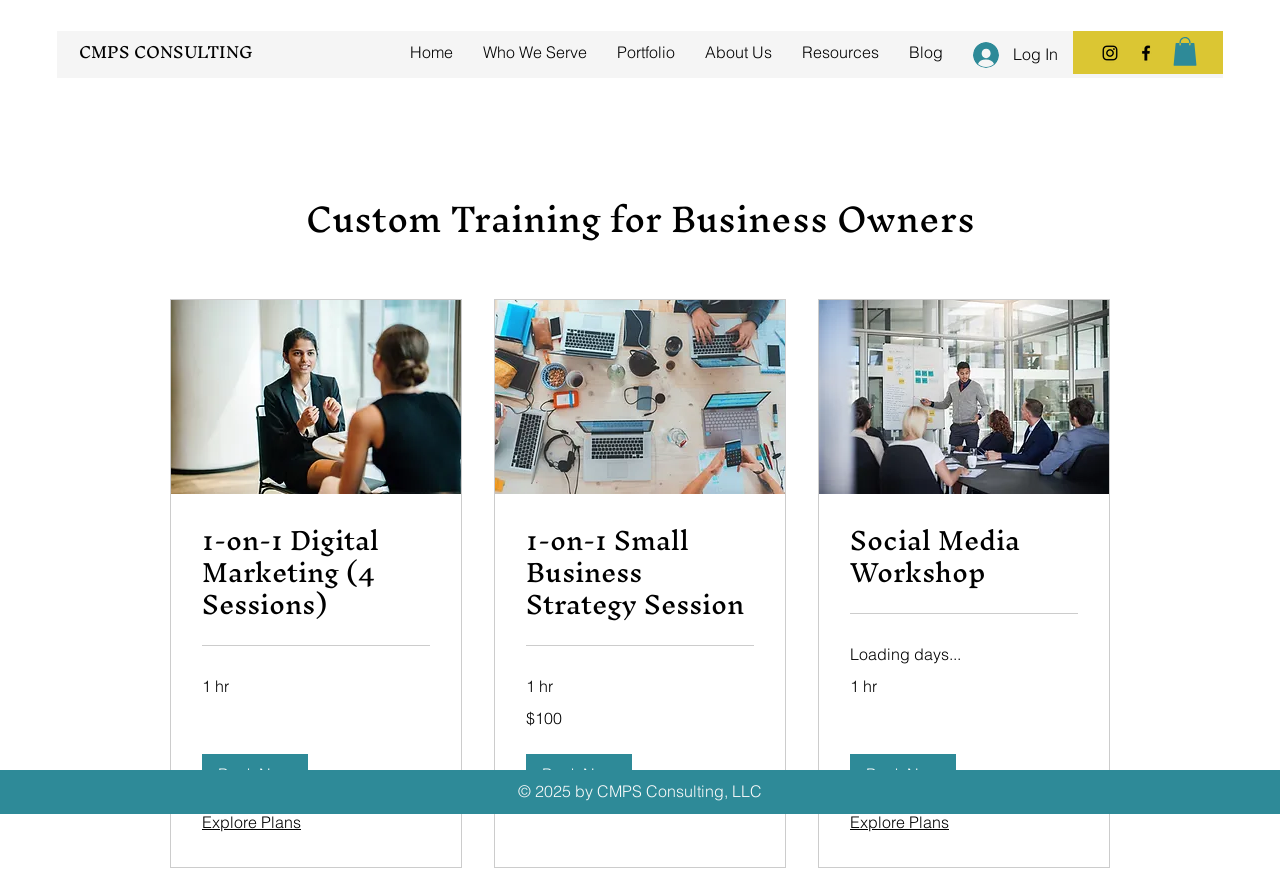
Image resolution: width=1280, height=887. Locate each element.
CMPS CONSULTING (166, 51)
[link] (316, 573)
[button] (1185, 51)
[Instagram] (1110, 53)
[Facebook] (1146, 53)
